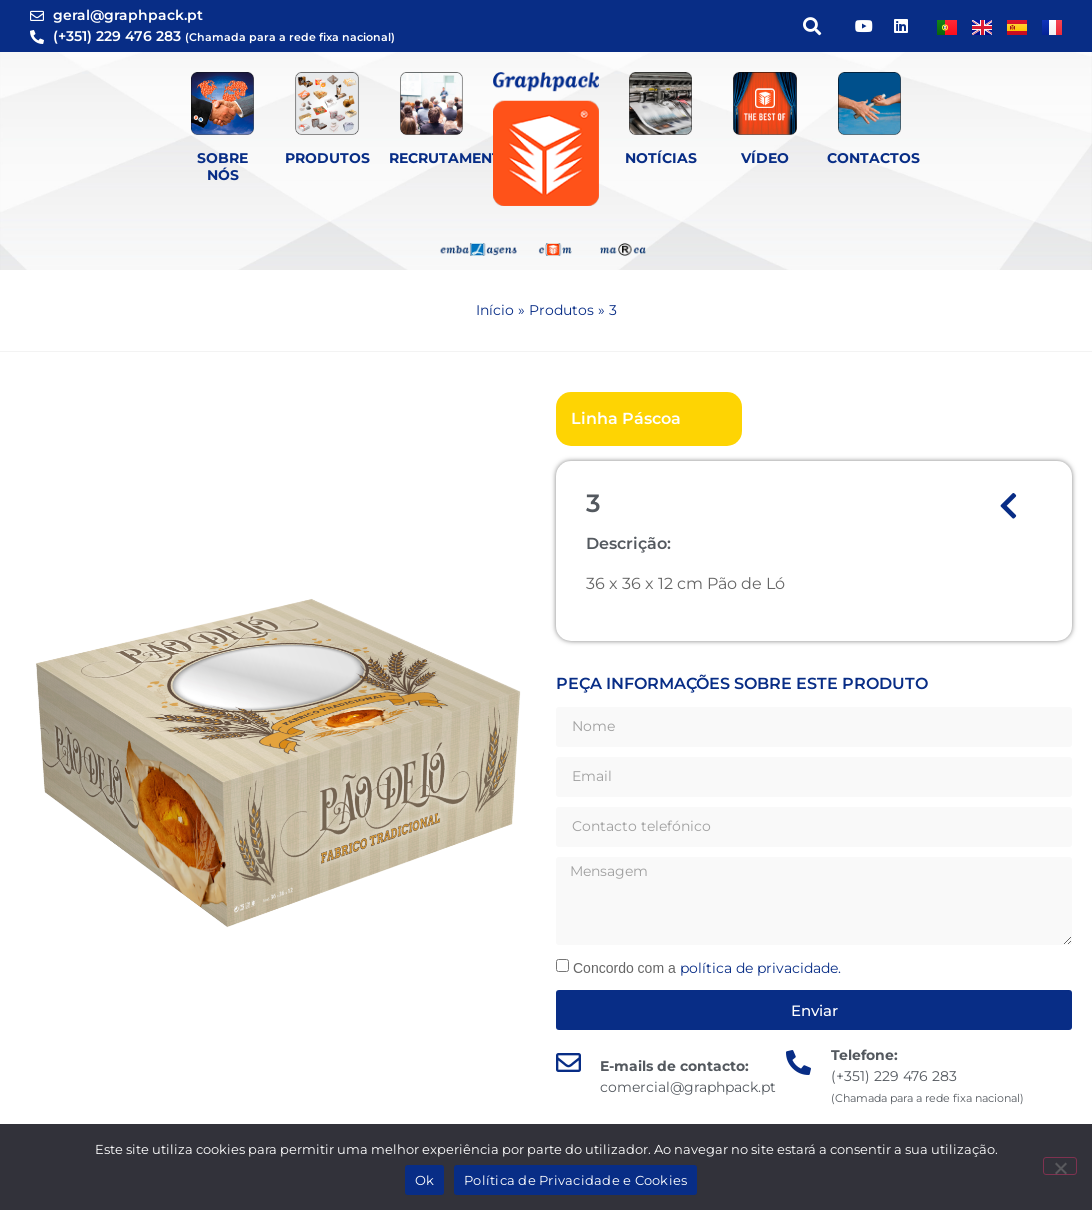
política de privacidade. (760, 968)
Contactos (873, 158)
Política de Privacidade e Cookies (575, 1180)
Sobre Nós (222, 166)
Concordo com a (707, 968)
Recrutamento (451, 158)
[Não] (1060, 1166)
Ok (425, 1180)
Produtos (327, 158)
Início (495, 310)
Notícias (661, 158)
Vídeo (765, 158)
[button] (811, 26)
